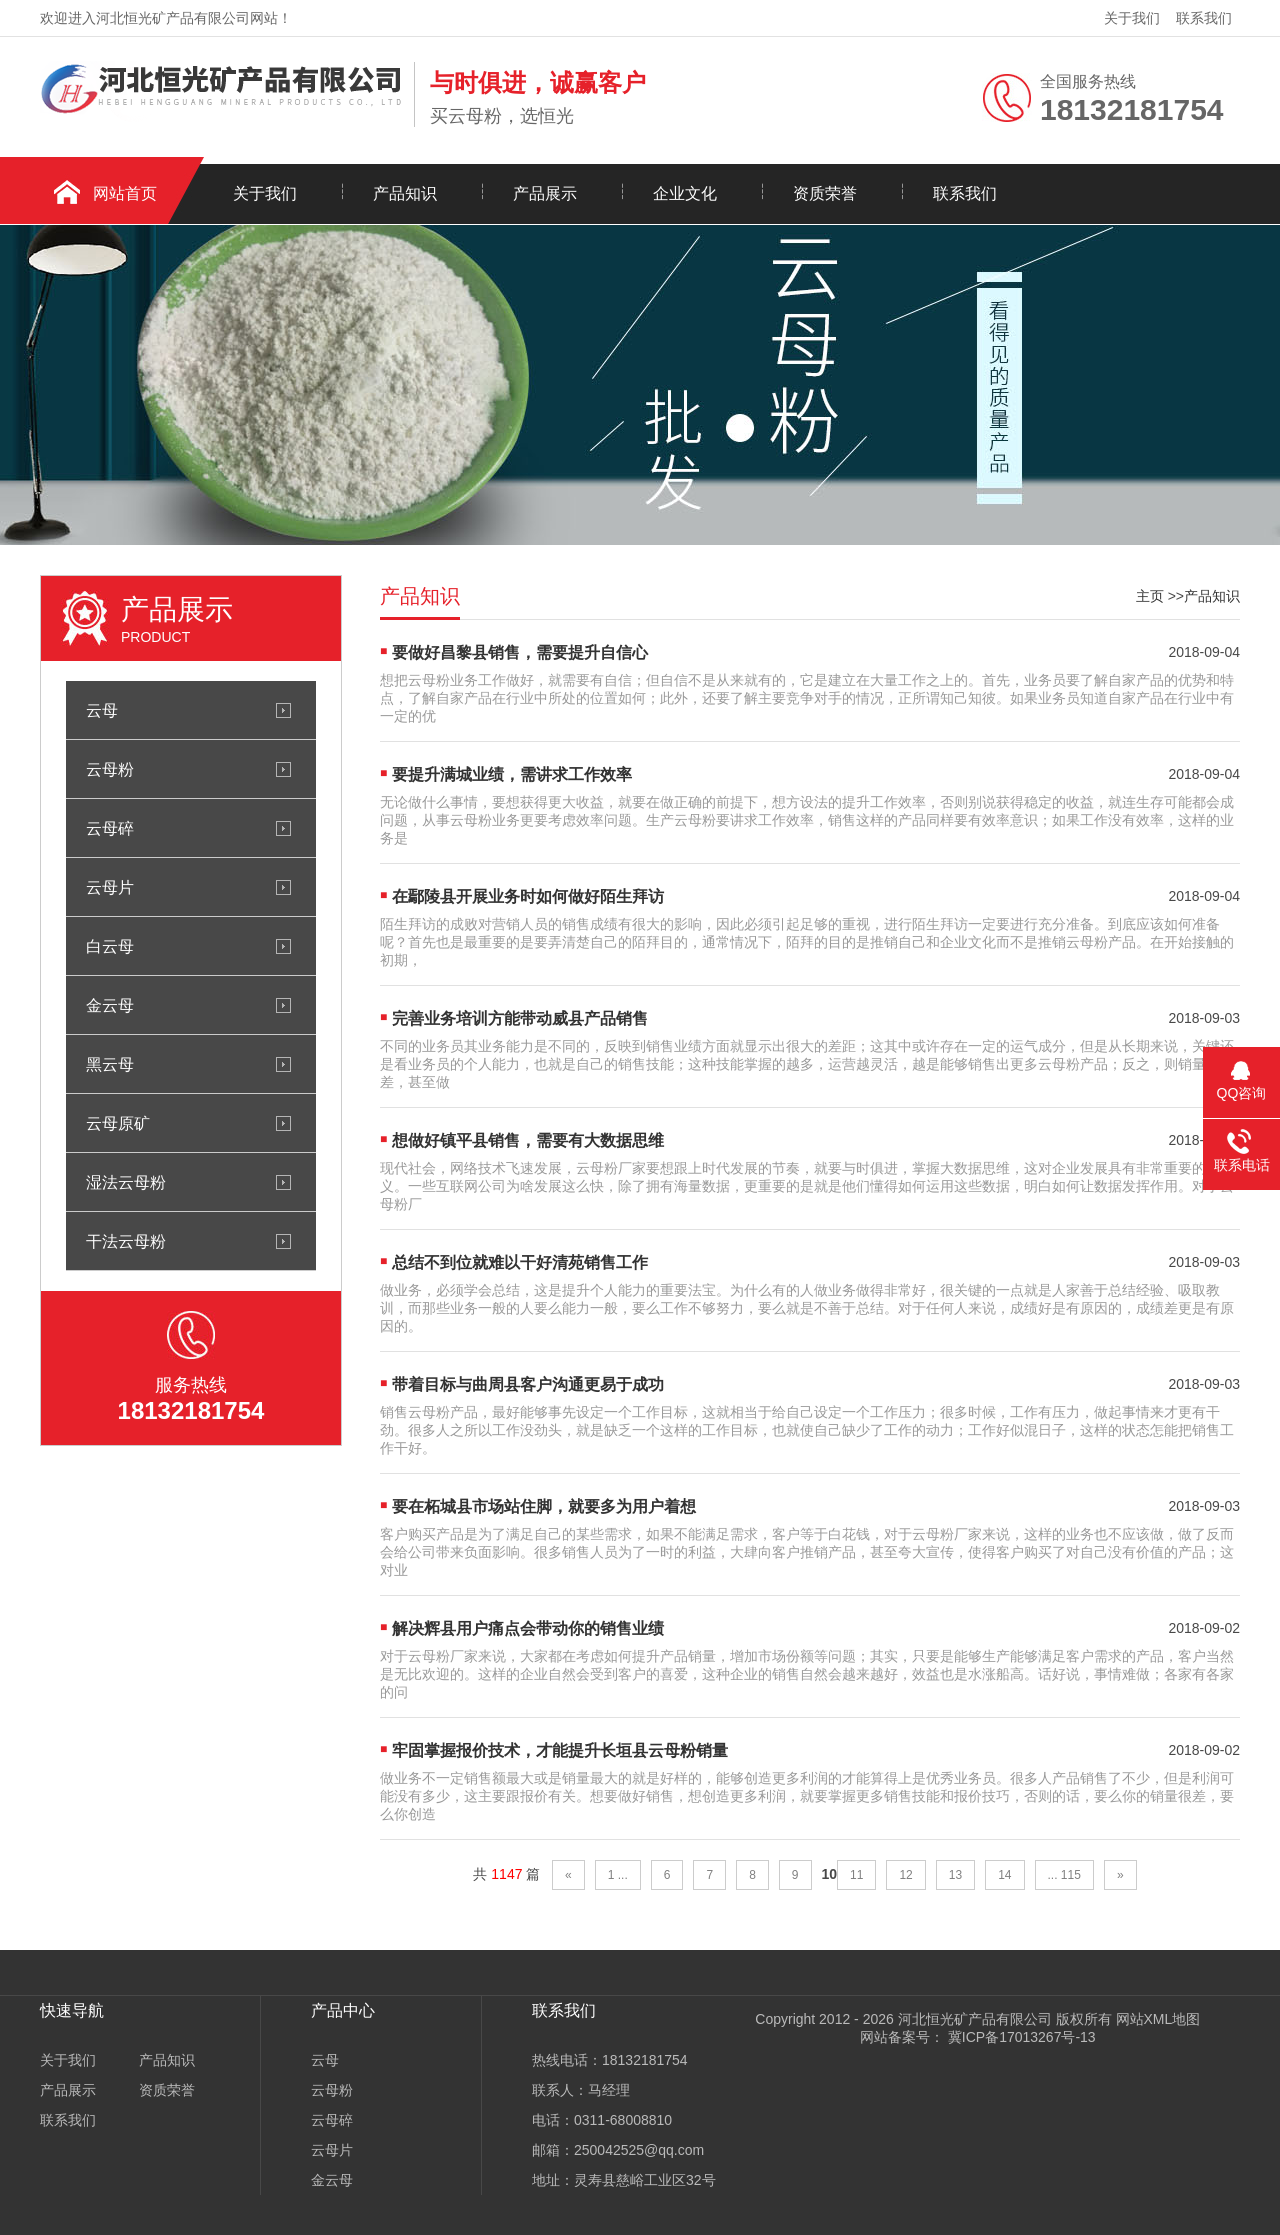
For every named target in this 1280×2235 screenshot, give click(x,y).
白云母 (110, 946)
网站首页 (125, 193)
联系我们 (1204, 18)
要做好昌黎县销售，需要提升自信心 (520, 652)
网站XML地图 (1158, 2019)
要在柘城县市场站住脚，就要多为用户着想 (544, 1506)
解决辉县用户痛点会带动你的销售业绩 (528, 1628)
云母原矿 (118, 1123)
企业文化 (685, 193)
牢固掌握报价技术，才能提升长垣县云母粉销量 (560, 1750)
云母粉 (110, 769)
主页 (1150, 596)
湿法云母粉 (126, 1182)
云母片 (110, 887)
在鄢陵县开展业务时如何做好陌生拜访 (528, 896)
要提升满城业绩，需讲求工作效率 (512, 774)
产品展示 (545, 193)
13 (955, 1875)
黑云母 (110, 1064)
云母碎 (110, 828)
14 (1004, 1875)
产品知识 (405, 193)
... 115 (1064, 1875)
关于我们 (1132, 18)
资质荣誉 (825, 193)
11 (856, 1875)
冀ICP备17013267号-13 (1020, 2037)
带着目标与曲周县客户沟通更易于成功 (528, 1384)
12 (905, 1875)
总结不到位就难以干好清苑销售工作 (520, 1262)
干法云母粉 (126, 1241)
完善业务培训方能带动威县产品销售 (520, 1018)
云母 (102, 710)
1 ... (618, 1875)
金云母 (110, 1005)
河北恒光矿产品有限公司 (975, 2019)
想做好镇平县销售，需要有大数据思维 (528, 1140)
